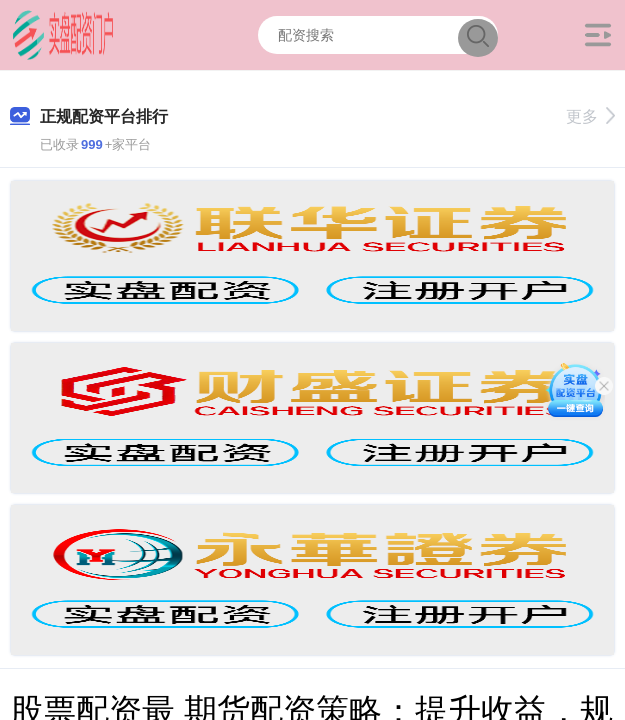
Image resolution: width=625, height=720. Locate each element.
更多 (590, 116)
